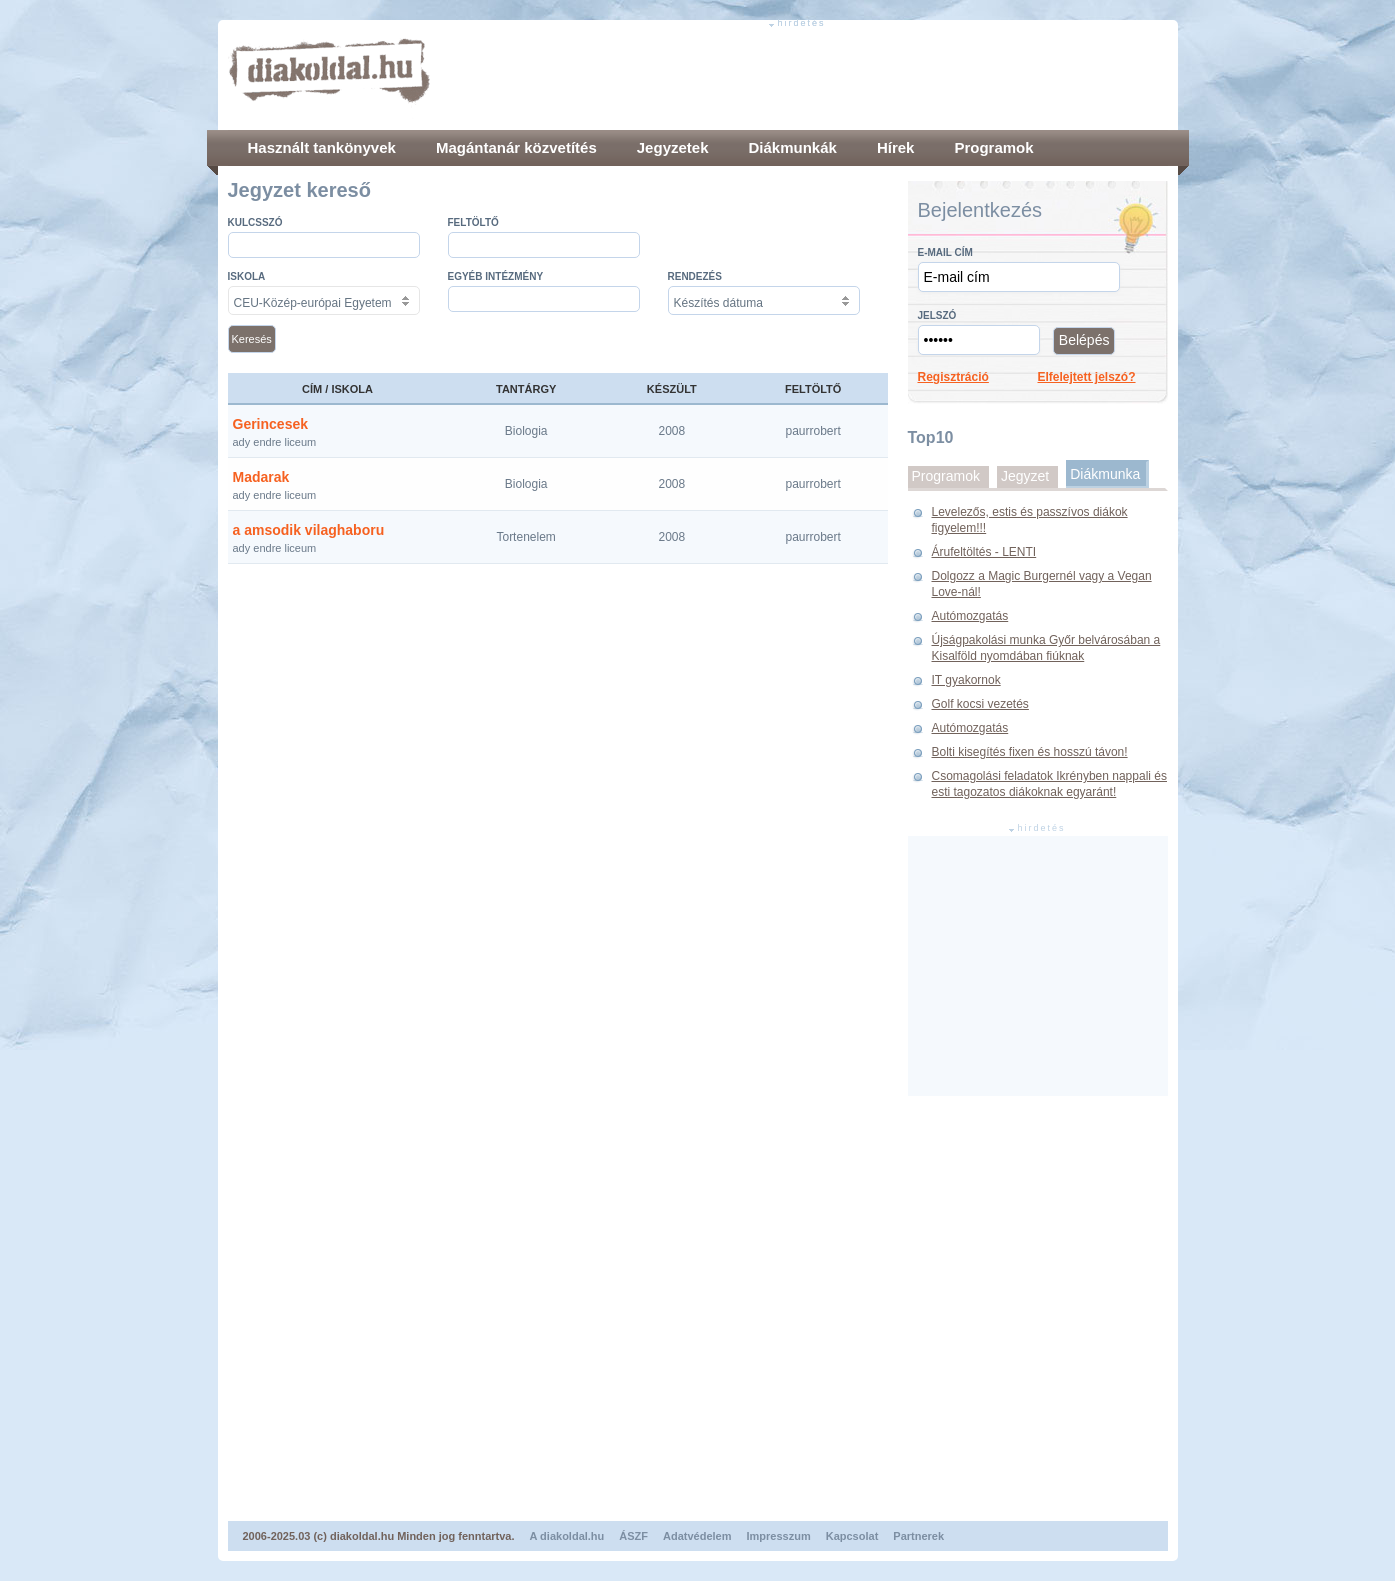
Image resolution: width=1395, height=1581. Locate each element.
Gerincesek (271, 424)
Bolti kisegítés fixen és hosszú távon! (1030, 752)
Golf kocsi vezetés (980, 704)
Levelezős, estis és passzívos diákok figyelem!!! (1030, 520)
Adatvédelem (697, 1536)
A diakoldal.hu (567, 1536)
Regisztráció (953, 377)
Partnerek (918, 1536)
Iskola (247, 276)
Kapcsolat (852, 1536)
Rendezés (695, 276)
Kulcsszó (255, 222)
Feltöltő (473, 222)
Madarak (261, 477)
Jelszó (937, 315)
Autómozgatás (970, 616)
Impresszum (779, 1536)
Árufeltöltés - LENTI (984, 552)
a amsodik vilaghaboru (309, 530)
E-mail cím (945, 252)
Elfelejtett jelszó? (1087, 377)
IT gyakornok (966, 680)
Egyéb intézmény (496, 276)
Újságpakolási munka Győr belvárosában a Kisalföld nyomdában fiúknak (1046, 648)
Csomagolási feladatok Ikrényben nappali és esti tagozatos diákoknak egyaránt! (1049, 784)
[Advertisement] (804, 75)
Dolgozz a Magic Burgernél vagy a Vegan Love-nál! (1042, 584)
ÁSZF (633, 1536)
